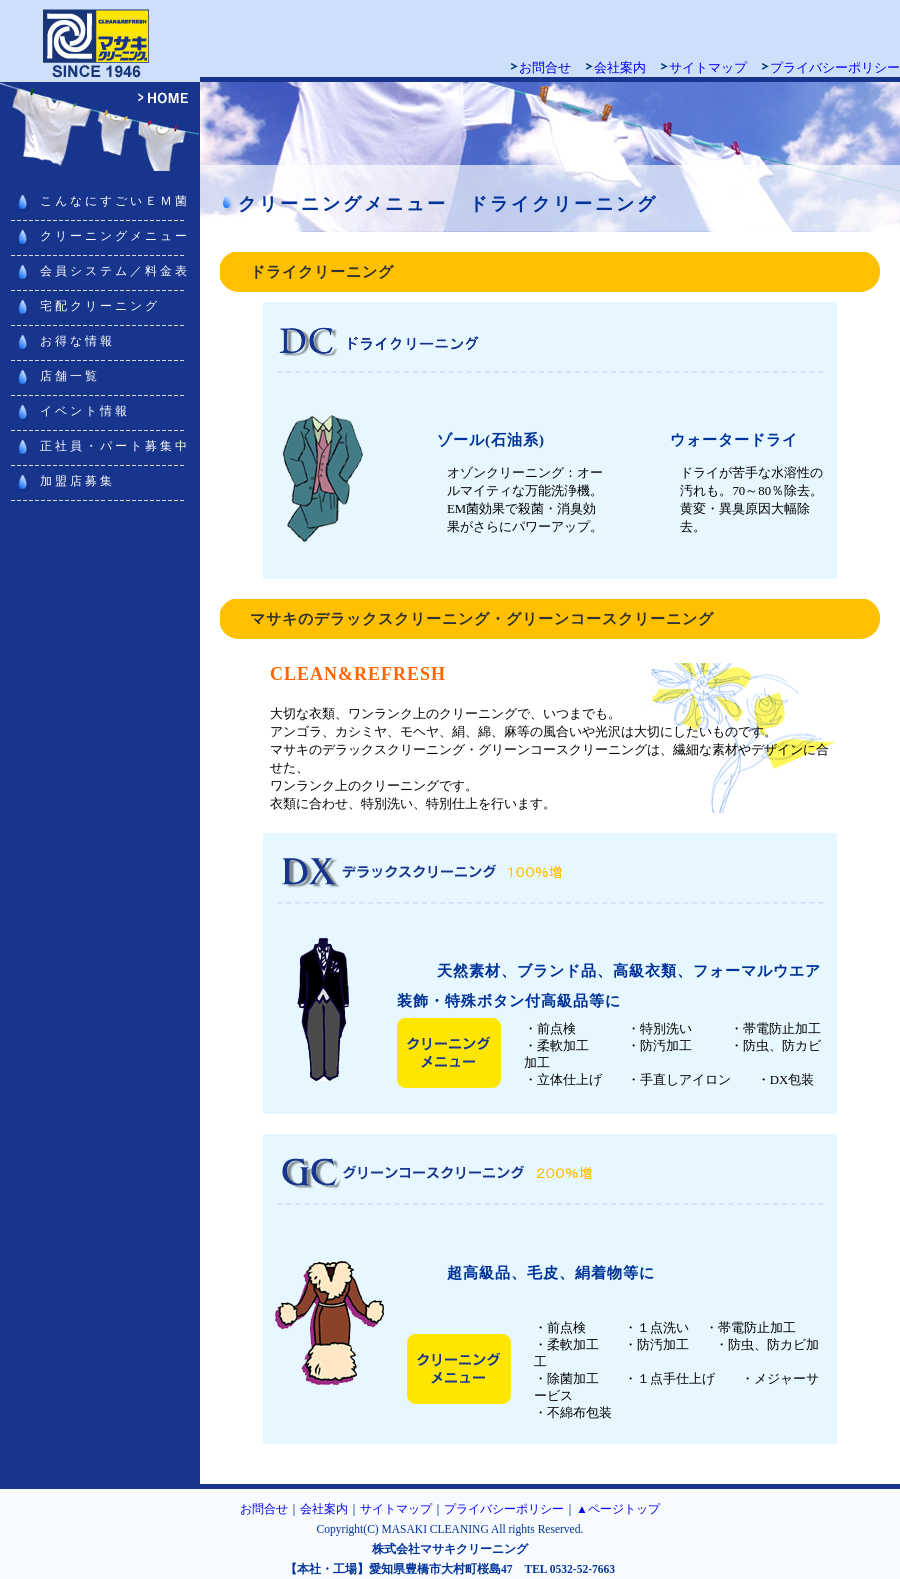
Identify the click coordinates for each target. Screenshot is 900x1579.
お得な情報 (77, 341)
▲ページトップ (617, 1509)
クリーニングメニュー (115, 236)
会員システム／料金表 (115, 271)
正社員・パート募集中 (115, 446)
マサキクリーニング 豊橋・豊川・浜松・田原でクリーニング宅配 (100, 40)
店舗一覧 (70, 376)
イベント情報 (85, 411)
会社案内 (620, 68)
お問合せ (545, 68)
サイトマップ (708, 68)
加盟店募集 (77, 481)
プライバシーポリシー (835, 68)
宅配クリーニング (100, 306)
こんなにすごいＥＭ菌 (115, 201)
